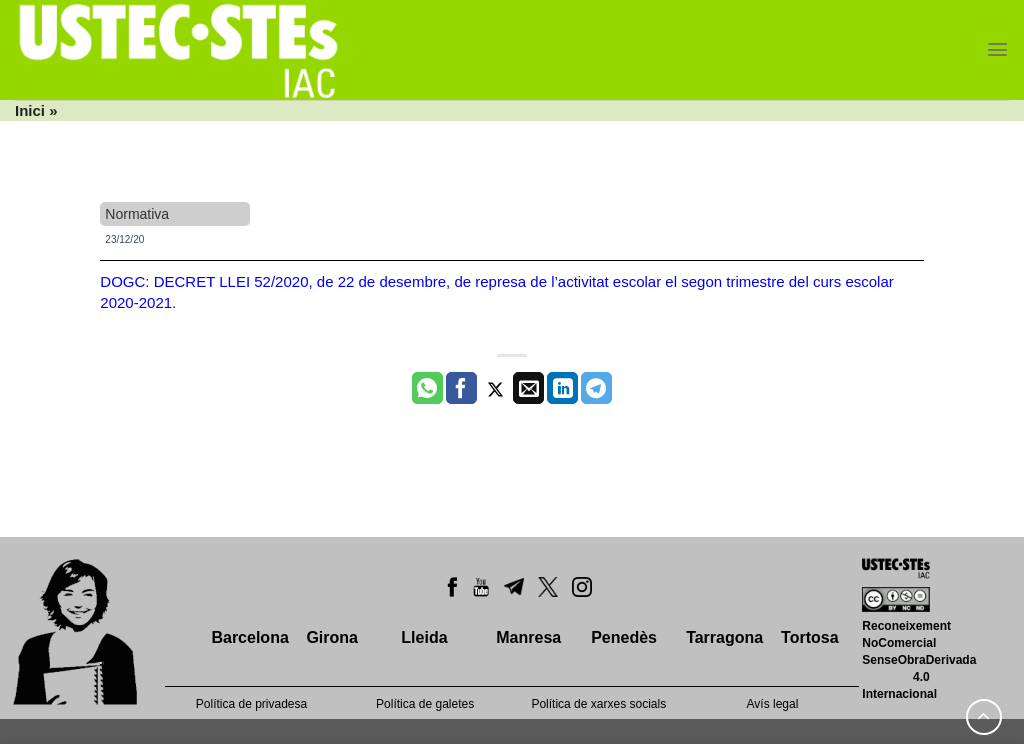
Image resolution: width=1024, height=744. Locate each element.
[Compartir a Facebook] (461, 388)
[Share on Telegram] (596, 388)
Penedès (624, 637)
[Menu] (997, 49)
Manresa (528, 637)
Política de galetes (425, 704)
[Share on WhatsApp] (427, 388)
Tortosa (809, 637)
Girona (332, 637)
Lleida (424, 637)
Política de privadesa (251, 704)
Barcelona (249, 637)
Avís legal (773, 704)
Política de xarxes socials (598, 704)
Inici (30, 110)
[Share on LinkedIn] (562, 388)
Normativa (137, 214)
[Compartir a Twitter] (495, 388)
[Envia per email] (528, 388)
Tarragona (724, 637)
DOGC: (126, 281)
